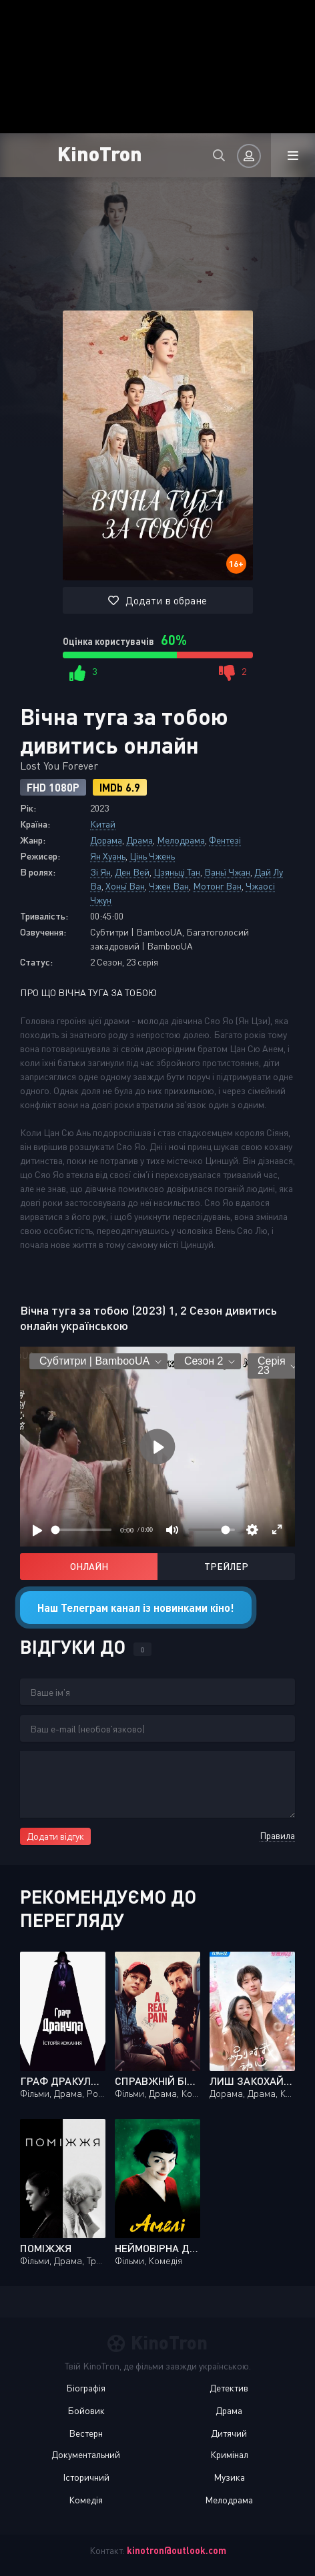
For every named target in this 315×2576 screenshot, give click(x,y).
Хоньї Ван (125, 886)
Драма (139, 840)
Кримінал (229, 2454)
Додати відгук (55, 1836)
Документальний (85, 2454)
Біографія (85, 2387)
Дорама (106, 840)
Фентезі (225, 840)
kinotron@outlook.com (176, 2550)
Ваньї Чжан (227, 872)
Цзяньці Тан (176, 872)
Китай (102, 824)
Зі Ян (100, 872)
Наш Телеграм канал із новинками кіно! (135, 1607)
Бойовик (86, 2410)
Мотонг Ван (217, 886)
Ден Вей (132, 872)
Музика (229, 2477)
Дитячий (229, 2433)
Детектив (229, 2387)
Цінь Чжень (152, 856)
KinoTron (99, 153)
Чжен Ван (169, 886)
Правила (277, 1835)
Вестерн (86, 2433)
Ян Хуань (107, 856)
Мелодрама (181, 840)
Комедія (86, 2499)
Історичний (86, 2477)
